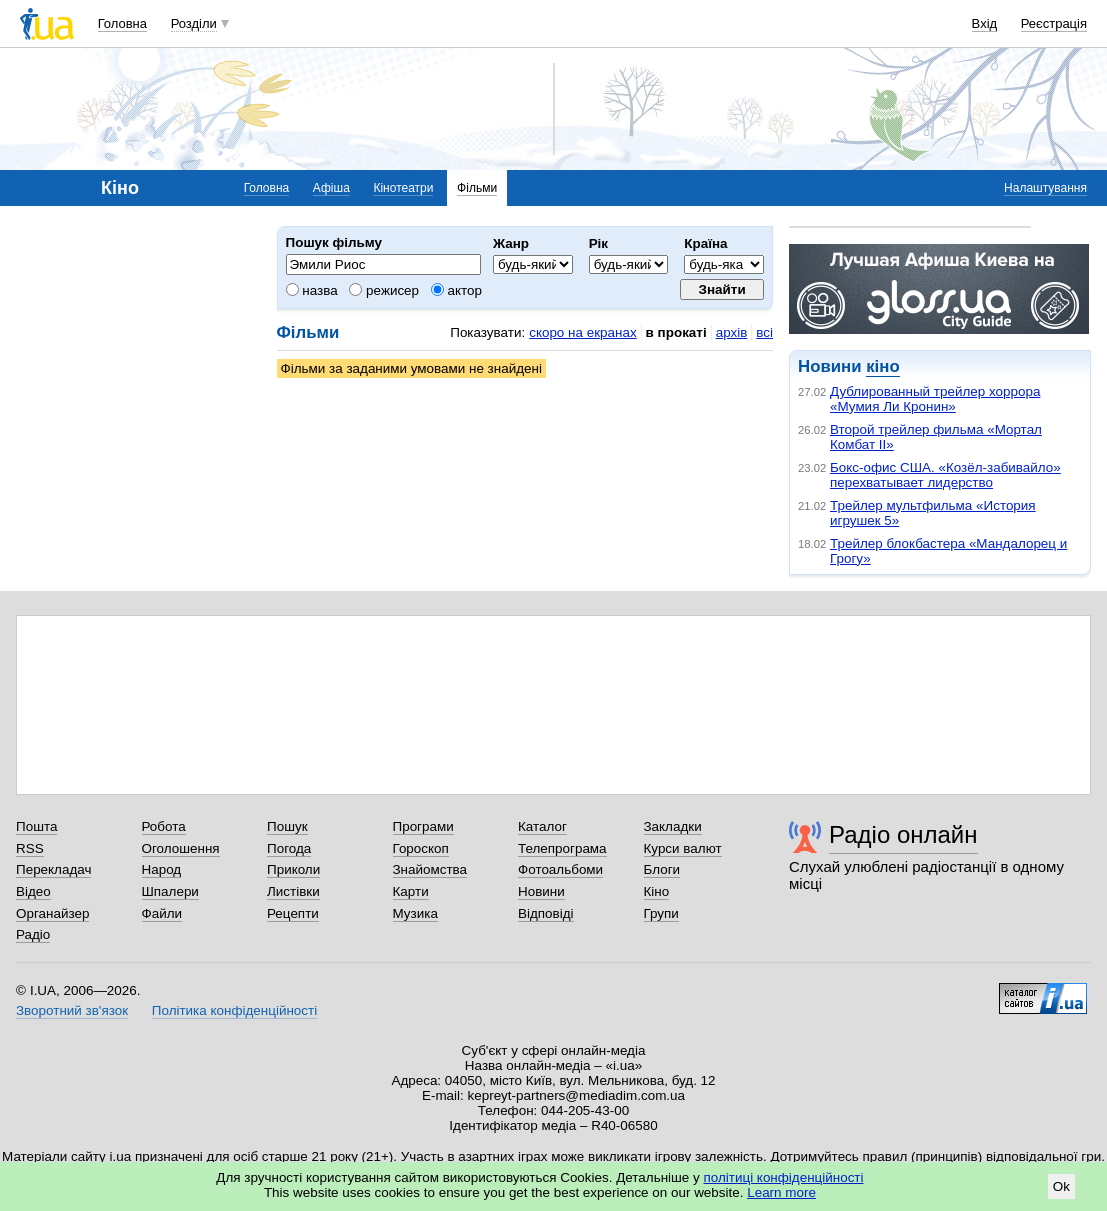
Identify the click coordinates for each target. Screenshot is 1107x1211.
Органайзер (52, 913)
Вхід (985, 23)
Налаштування (1045, 188)
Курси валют (683, 848)
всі (764, 332)
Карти (411, 891)
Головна (122, 23)
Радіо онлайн (903, 834)
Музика (415, 913)
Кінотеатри (403, 188)
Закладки (673, 826)
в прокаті (676, 332)
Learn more (781, 1192)
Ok (1061, 1186)
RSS (30, 848)
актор (456, 290)
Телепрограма (562, 848)
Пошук (287, 826)
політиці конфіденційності (784, 1177)
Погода (289, 848)
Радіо (33, 934)
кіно (882, 366)
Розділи (194, 23)
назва (312, 290)
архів (732, 332)
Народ (162, 869)
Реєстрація (1054, 23)
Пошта (36, 826)
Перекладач (53, 869)
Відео (33, 891)
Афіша (331, 188)
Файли (162, 913)
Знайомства (430, 869)
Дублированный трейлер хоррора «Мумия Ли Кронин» (935, 399)
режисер (384, 290)
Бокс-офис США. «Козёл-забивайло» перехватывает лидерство (945, 475)
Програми (423, 826)
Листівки (293, 891)
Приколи (293, 869)
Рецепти (293, 913)
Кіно (657, 891)
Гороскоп (421, 848)
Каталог (542, 826)
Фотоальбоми (560, 869)
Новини (541, 891)
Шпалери (170, 891)
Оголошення (181, 848)
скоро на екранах (582, 332)
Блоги (662, 869)
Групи (661, 913)
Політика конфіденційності (234, 1010)
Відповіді (546, 913)
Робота (164, 826)
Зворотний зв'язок (72, 1010)
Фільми (477, 188)
